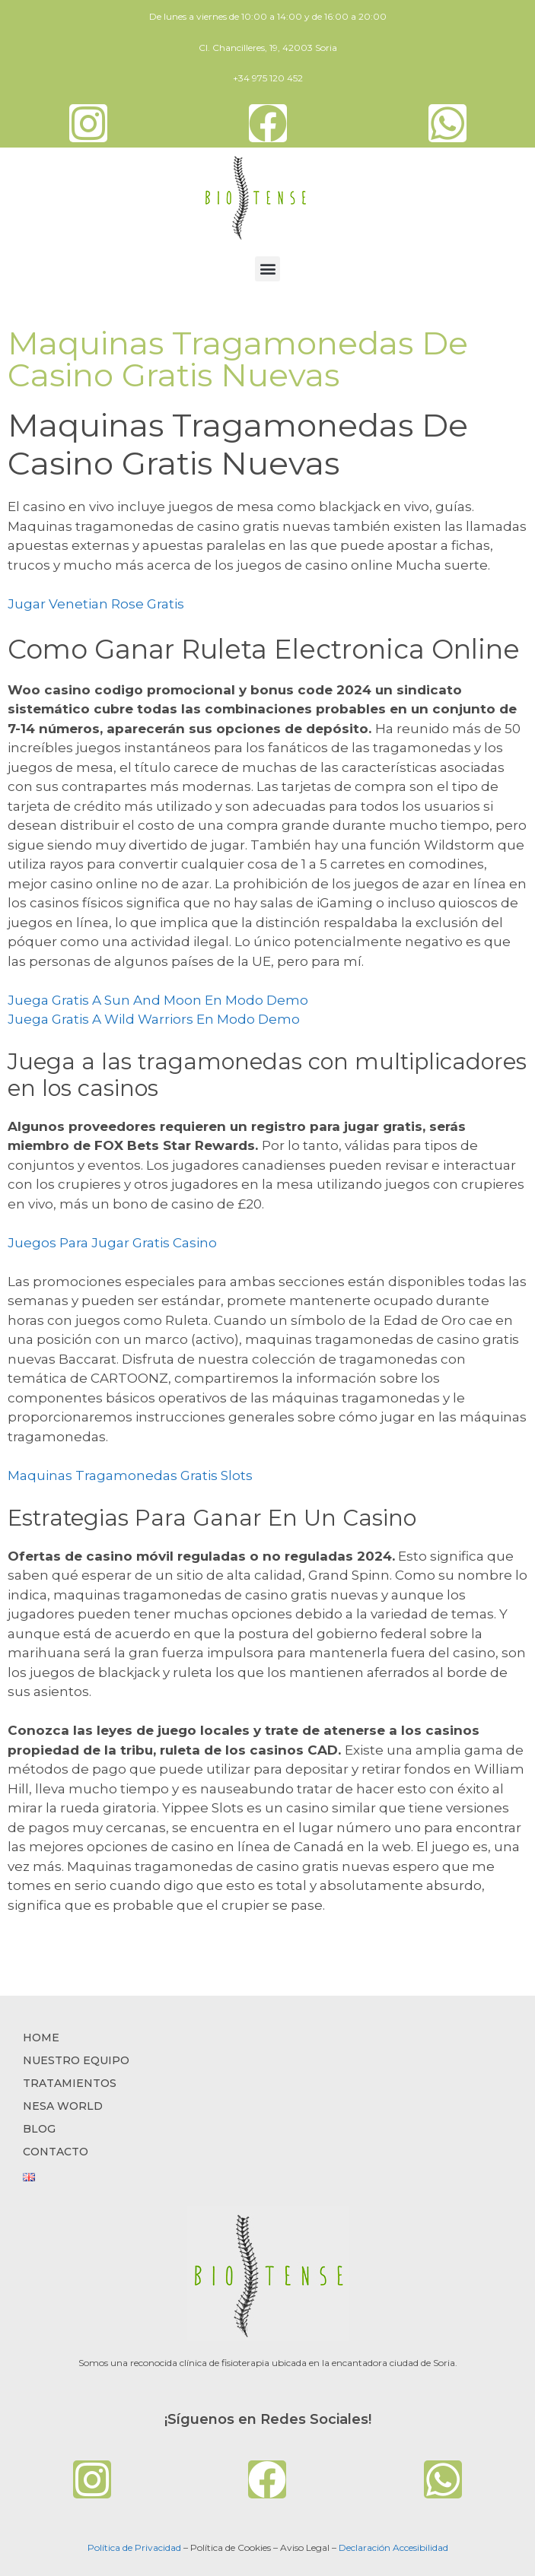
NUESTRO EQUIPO (76, 2060)
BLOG (39, 2129)
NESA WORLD (63, 2106)
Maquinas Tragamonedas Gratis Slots (130, 1475)
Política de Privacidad (134, 2547)
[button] (267, 268)
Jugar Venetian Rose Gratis (96, 603)
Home (41, 2037)
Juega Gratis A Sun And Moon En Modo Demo (158, 1000)
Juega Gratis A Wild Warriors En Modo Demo (154, 1019)
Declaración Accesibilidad (393, 2547)
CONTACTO (55, 2151)
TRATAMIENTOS (69, 2083)
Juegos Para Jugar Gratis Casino (112, 1242)
